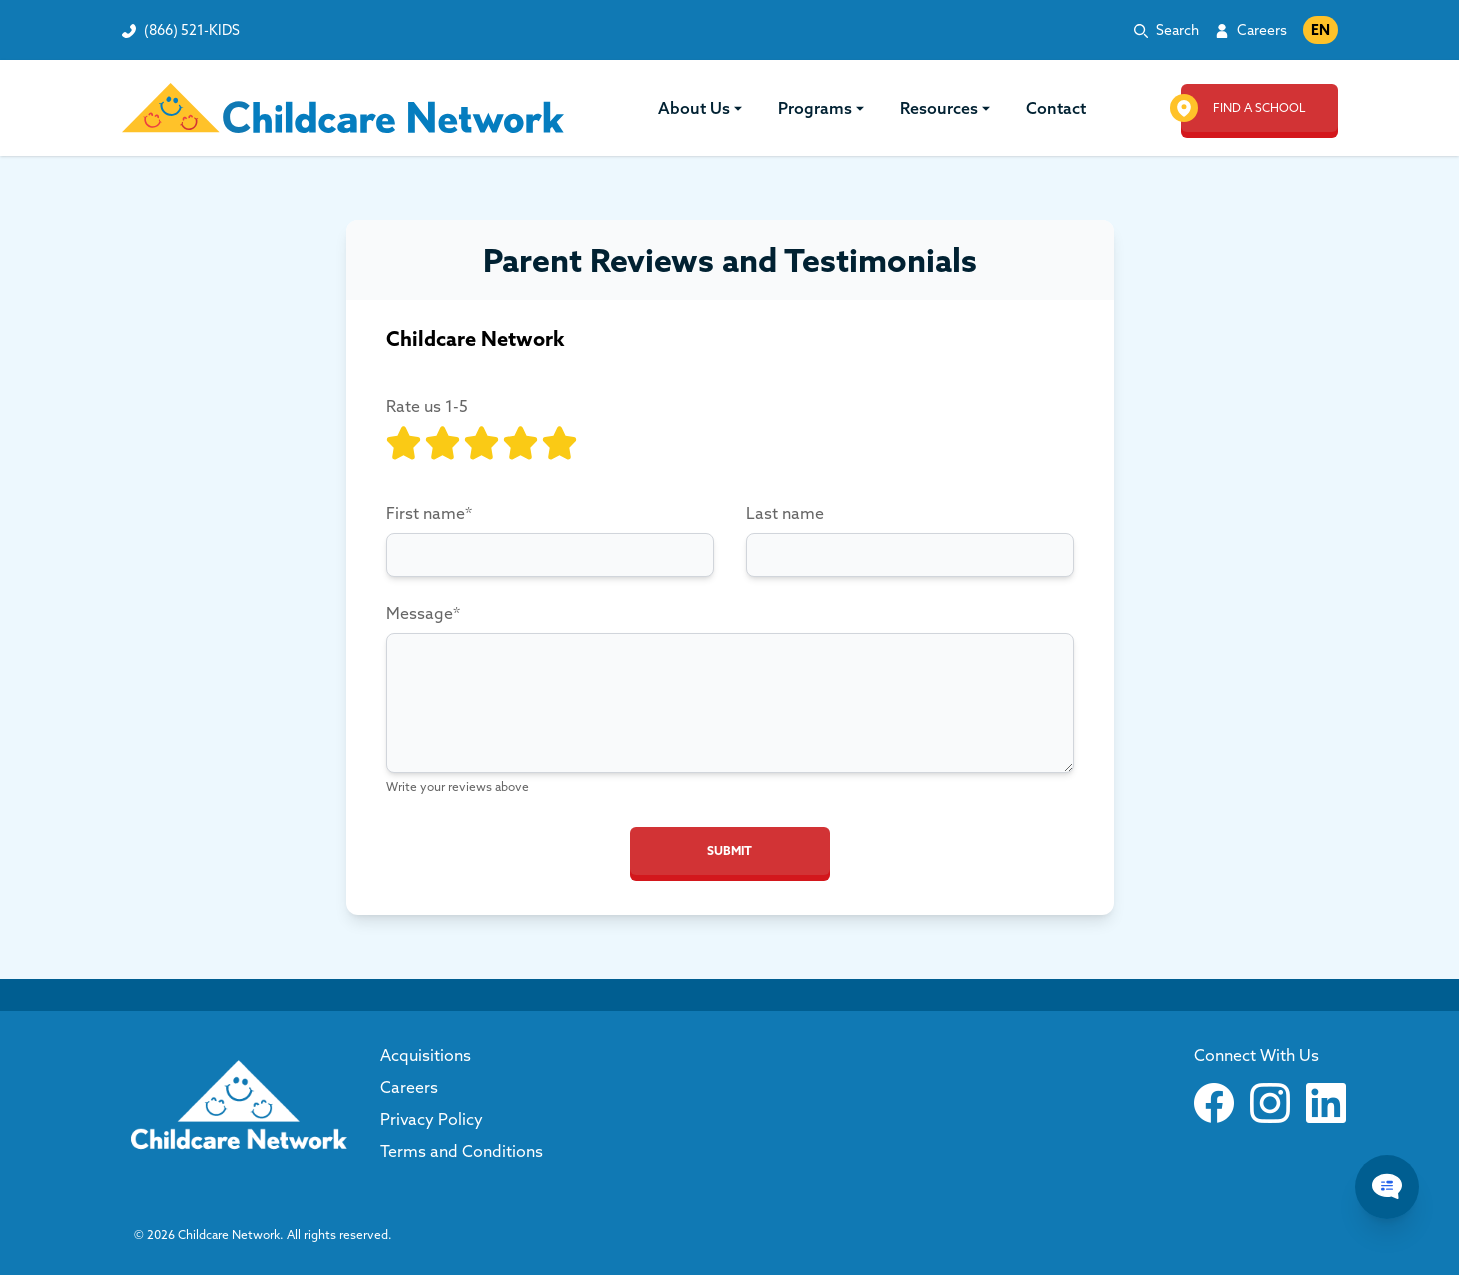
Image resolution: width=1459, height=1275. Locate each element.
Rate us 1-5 (427, 406)
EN (1320, 30)
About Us (702, 108)
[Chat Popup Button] (1387, 1187)
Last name (785, 513)
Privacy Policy (431, 1119)
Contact (1055, 108)
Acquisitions (425, 1055)
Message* (423, 613)
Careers (1262, 30)
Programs (822, 108)
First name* (429, 513)
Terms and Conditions (461, 1151)
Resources (947, 108)
